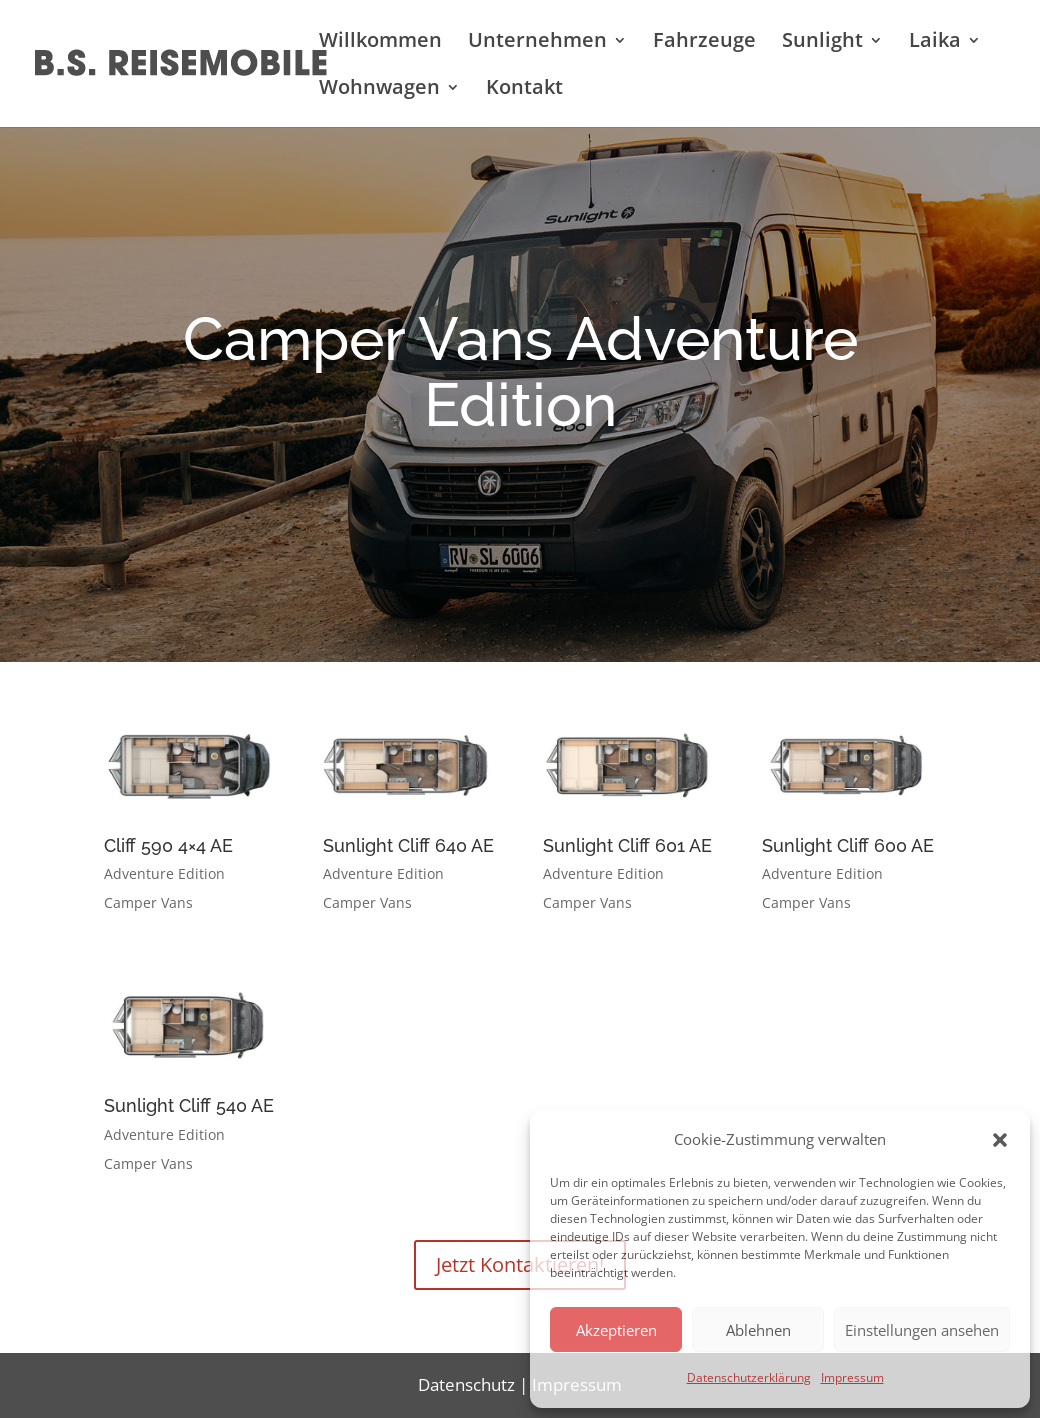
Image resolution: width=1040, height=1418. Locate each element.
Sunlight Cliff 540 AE (189, 1105)
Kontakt (524, 90)
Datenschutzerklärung (749, 1377)
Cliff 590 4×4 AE (168, 845)
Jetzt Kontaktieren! (520, 1264)
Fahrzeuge (704, 43)
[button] (1000, 1140)
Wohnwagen (379, 90)
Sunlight (822, 43)
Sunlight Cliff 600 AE (848, 845)
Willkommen (380, 43)
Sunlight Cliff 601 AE (627, 845)
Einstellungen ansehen (922, 1330)
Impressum (852, 1377)
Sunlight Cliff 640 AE (408, 845)
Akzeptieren (616, 1330)
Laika (935, 43)
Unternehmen (537, 43)
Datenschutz (466, 1384)
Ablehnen (758, 1330)
